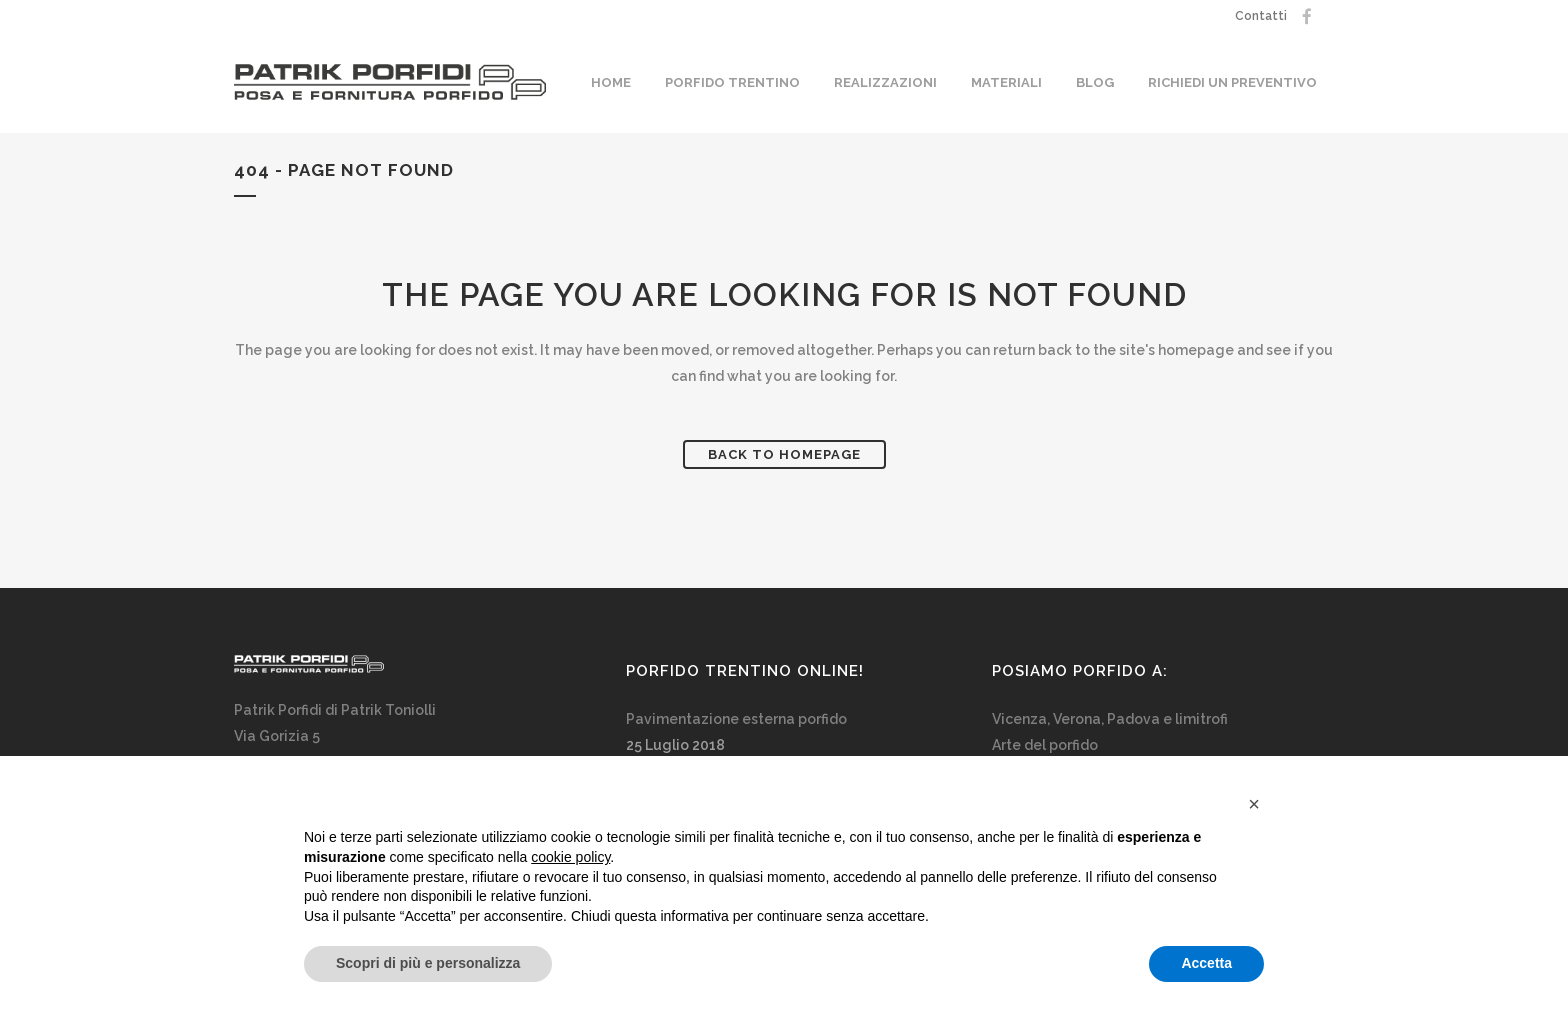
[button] (1254, 804)
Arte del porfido (1045, 745)
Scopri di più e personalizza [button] (428, 963)
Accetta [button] (1206, 963)
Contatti (1261, 16)
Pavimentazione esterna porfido (736, 719)
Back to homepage (784, 454)
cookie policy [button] (570, 857)
